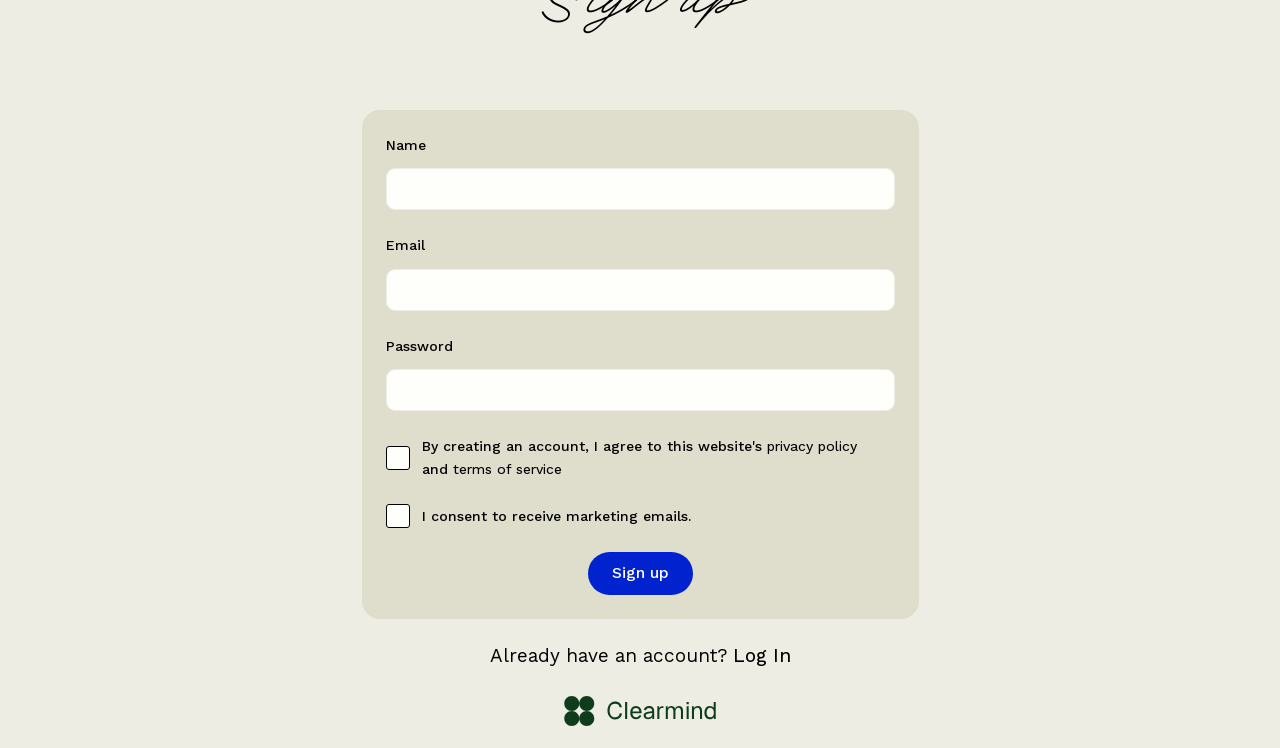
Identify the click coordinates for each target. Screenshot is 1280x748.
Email (405, 245)
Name (406, 145)
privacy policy (812, 446)
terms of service (507, 469)
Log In (762, 655)
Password (419, 346)
